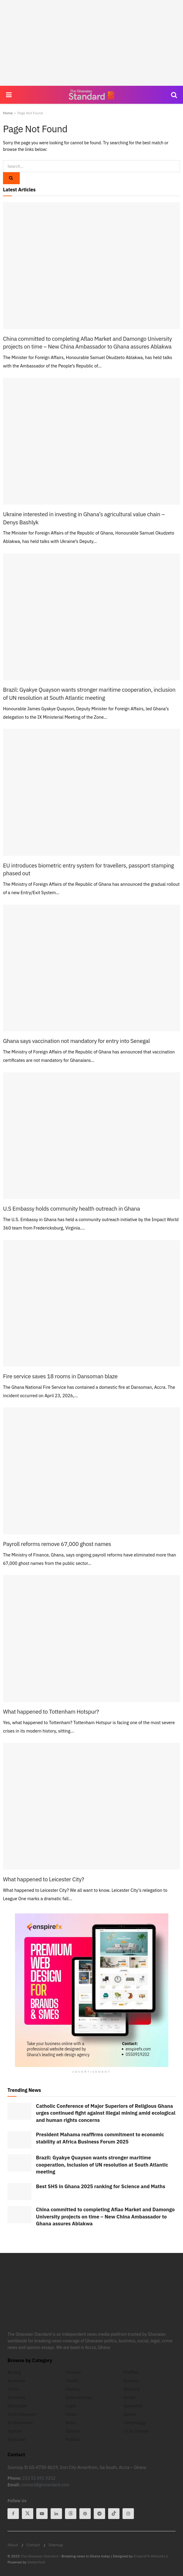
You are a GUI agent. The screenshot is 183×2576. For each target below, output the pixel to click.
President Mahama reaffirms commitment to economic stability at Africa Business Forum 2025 (100, 2138)
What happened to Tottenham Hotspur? (51, 1711)
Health (72, 2380)
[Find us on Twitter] (27, 2513)
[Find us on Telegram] (99, 2513)
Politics (73, 2439)
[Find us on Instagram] (128, 2513)
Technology (134, 2422)
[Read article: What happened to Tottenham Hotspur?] (91, 1638)
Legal (71, 2406)
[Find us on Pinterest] (85, 2513)
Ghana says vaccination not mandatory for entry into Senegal (76, 1040)
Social (129, 2397)
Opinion (73, 2431)
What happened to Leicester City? (43, 1879)
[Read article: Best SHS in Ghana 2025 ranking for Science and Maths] (19, 2191)
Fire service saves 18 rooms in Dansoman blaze (60, 1376)
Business (16, 2380)
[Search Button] (174, 95)
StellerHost (36, 2562)
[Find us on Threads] (70, 2513)
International (79, 2397)
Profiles (131, 2372)
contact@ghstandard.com (45, 2485)
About (12, 2545)
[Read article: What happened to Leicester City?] (91, 1806)
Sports (129, 2414)
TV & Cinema (136, 2431)
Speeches (133, 2406)
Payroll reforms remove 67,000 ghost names (57, 1543)
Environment (20, 2422)
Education (17, 2406)
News (71, 2422)
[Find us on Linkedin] (56, 2513)
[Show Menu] (9, 95)
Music (71, 2414)
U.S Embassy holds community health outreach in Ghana (71, 1208)
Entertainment (21, 2414)
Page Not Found (30, 113)
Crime (13, 2389)
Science (131, 2380)
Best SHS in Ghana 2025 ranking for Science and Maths (100, 2186)
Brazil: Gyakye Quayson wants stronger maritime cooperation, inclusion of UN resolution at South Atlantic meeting (102, 2164)
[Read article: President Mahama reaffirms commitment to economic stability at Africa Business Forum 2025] (19, 2139)
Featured (16, 2439)
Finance (73, 2372)
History (73, 2389)
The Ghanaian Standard (39, 2556)
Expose (14, 2431)
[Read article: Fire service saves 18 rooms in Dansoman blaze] (91, 1303)
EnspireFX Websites (150, 2556)
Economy (16, 2397)
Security (131, 2389)
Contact (33, 2545)
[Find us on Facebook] (13, 2513)
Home (8, 113)
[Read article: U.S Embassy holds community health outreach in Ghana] (91, 1135)
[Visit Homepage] (91, 95)
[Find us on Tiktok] (114, 2513)
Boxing (14, 2372)
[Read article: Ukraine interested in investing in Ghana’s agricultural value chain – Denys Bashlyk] (91, 441)
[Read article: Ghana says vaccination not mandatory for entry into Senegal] (91, 968)
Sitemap (56, 2545)
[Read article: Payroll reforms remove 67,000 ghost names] (91, 1470)
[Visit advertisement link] (91, 1990)
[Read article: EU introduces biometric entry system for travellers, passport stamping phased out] (91, 792)
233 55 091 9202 (39, 2478)
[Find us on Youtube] (42, 2513)
